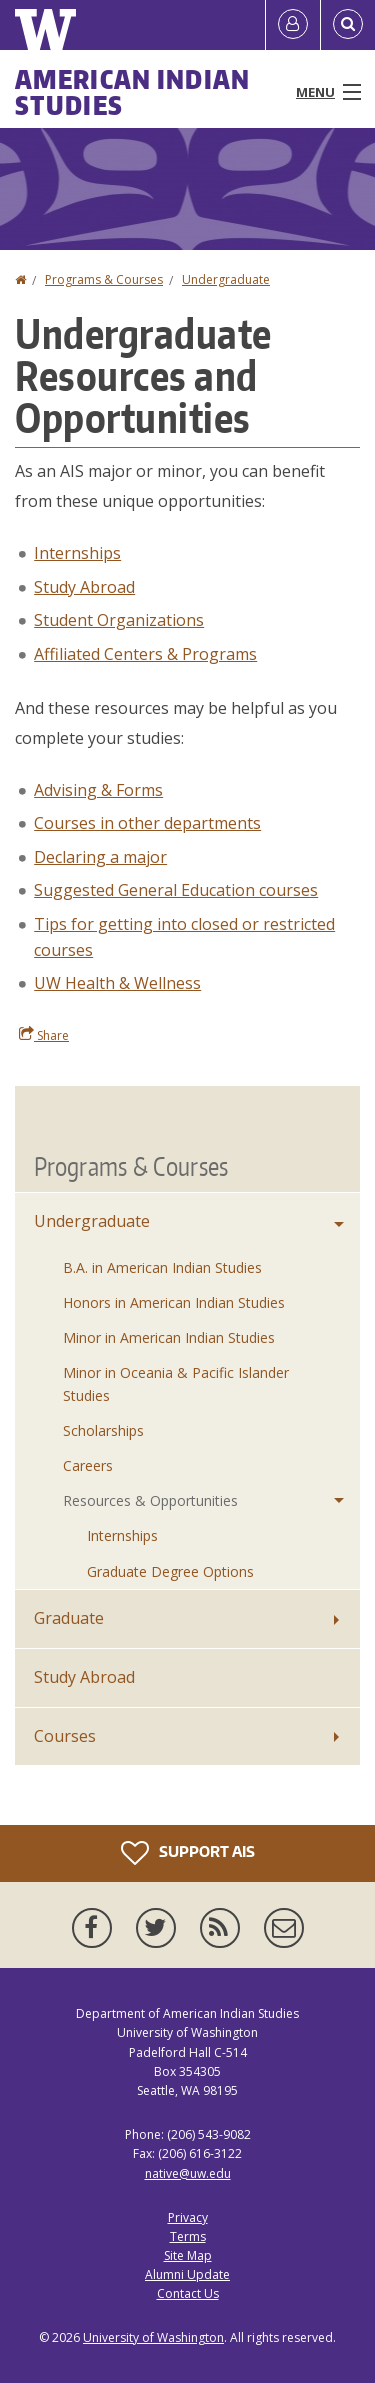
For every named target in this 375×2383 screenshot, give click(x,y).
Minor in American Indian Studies (169, 1337)
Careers (88, 1465)
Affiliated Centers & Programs (145, 654)
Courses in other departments (147, 823)
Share (44, 1035)
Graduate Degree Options (170, 1571)
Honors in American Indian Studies (174, 1302)
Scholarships (103, 1430)
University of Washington (153, 2337)
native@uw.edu (188, 2173)
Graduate (69, 1618)
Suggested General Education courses (176, 890)
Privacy (188, 2217)
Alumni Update (187, 2274)
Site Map (188, 2255)
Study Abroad (84, 587)
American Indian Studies (133, 92)
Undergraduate (226, 279)
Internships (77, 553)
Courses (65, 1736)
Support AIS (188, 1853)
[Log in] (293, 25)
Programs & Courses (104, 279)
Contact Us (188, 2293)
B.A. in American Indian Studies (162, 1267)
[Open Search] (348, 25)
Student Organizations (119, 620)
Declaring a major (100, 857)
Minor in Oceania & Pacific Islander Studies (176, 1383)
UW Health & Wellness (117, 983)
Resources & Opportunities (150, 1500)
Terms (188, 2236)
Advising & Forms (98, 790)
